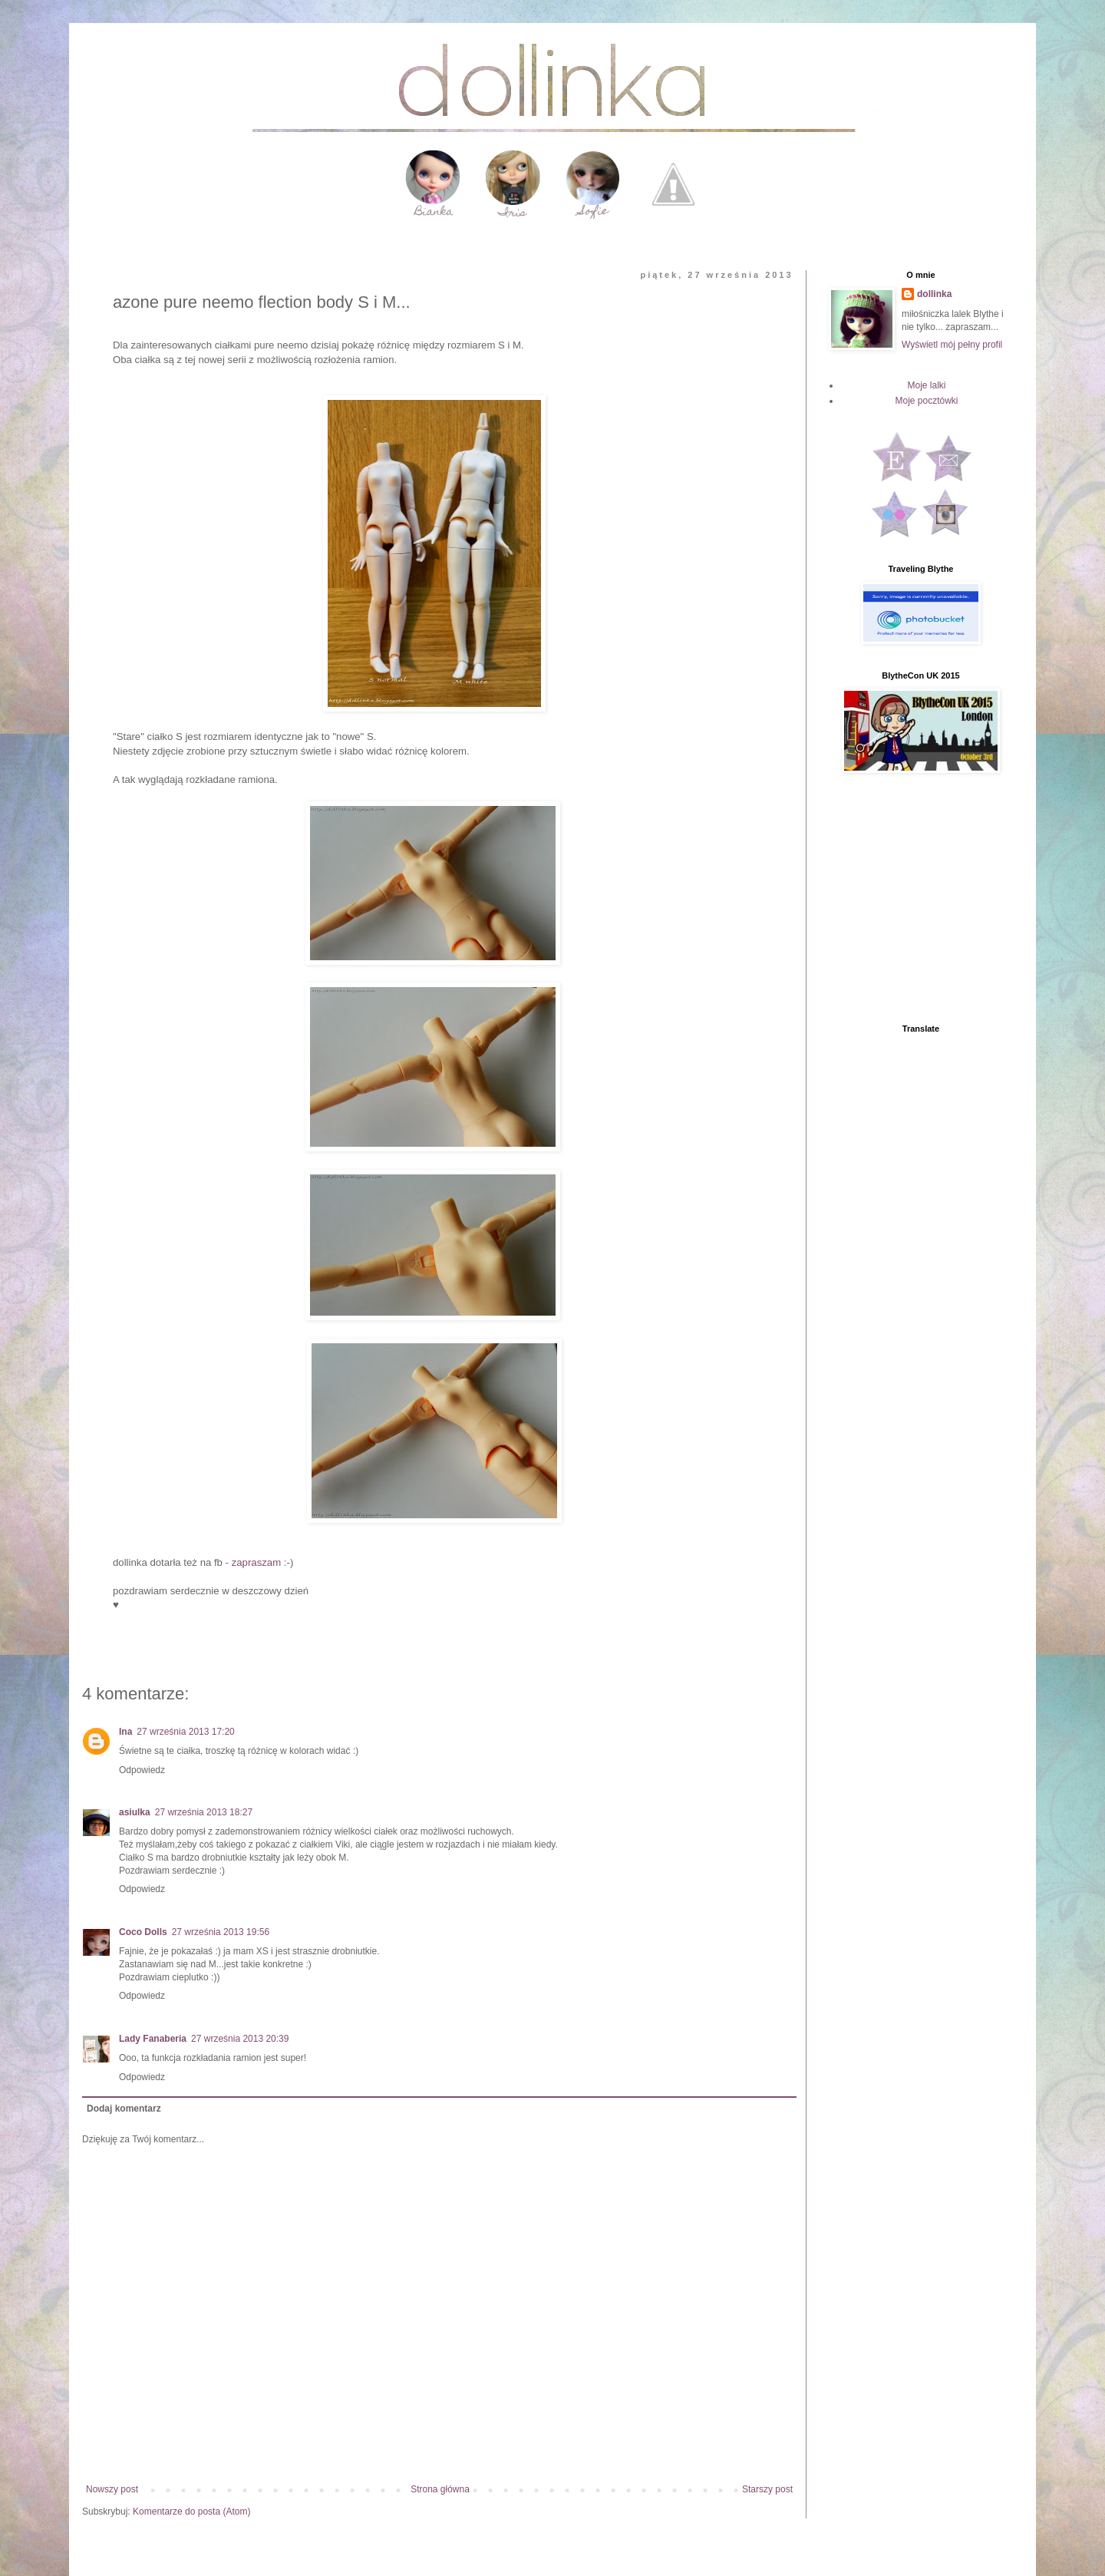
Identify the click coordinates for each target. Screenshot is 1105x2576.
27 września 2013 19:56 (220, 1932)
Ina (125, 1731)
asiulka (134, 1812)
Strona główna (440, 2489)
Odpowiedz (142, 1770)
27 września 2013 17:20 (185, 1731)
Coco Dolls (143, 1932)
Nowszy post (112, 2489)
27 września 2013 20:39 (240, 2038)
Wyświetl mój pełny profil (952, 344)
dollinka (934, 294)
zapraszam (257, 1562)
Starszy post (767, 2489)
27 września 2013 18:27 (203, 1812)
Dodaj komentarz (124, 2108)
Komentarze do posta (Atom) (191, 2511)
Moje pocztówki (926, 400)
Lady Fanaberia (152, 2038)
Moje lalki (926, 385)
